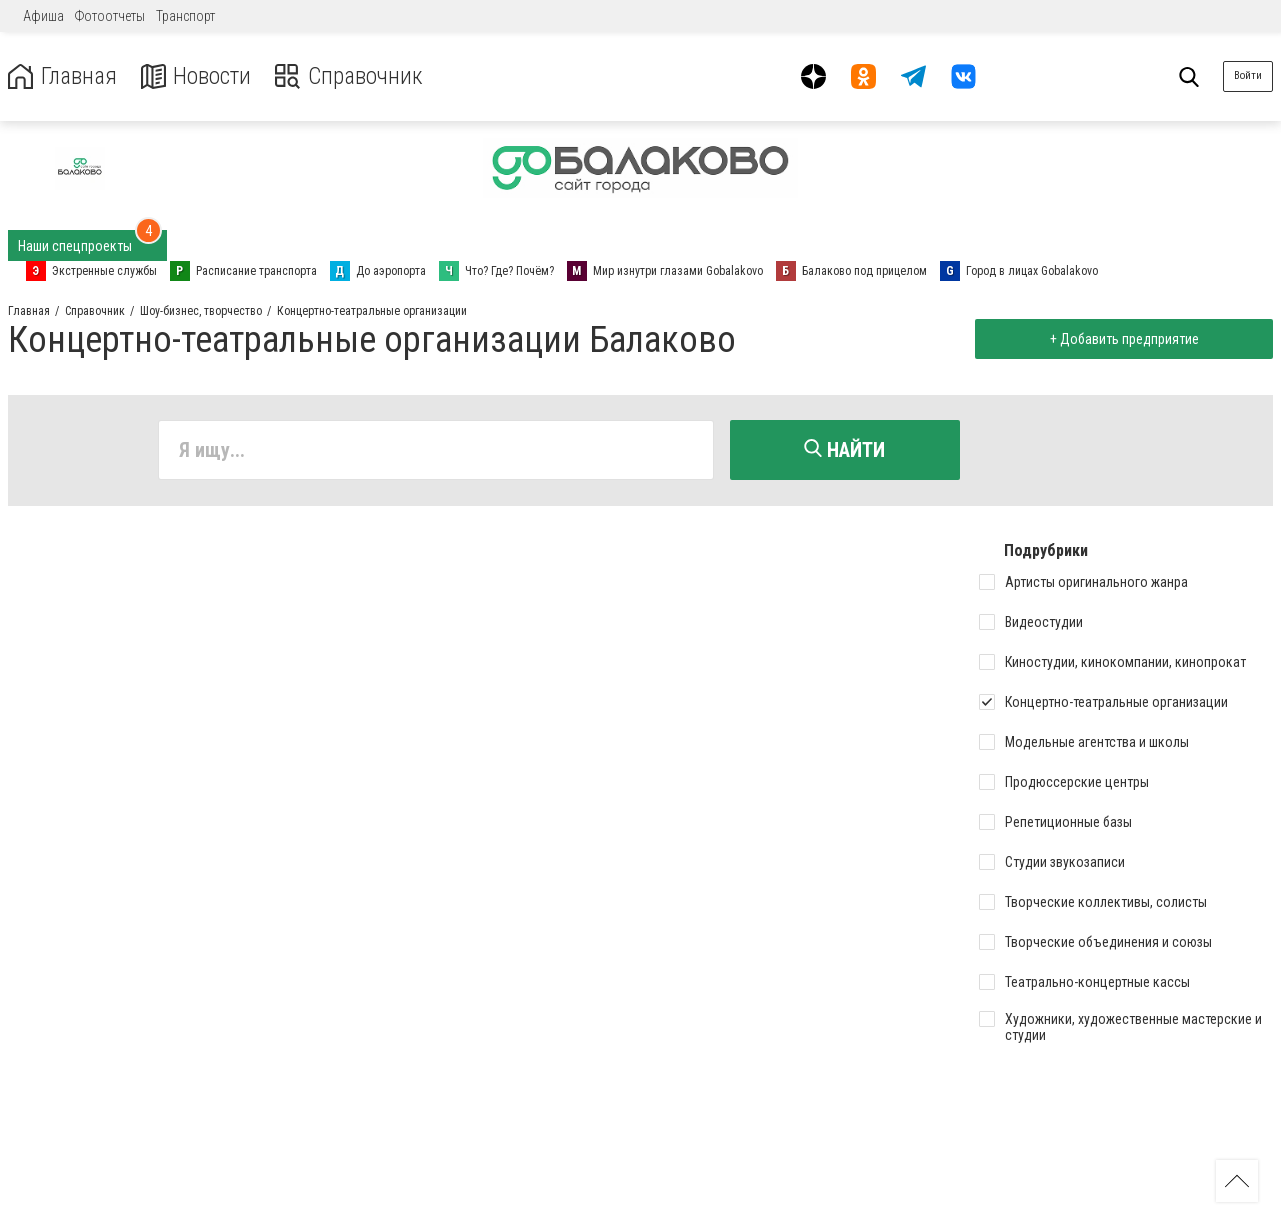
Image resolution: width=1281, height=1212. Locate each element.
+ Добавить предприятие (1123, 339)
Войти (1248, 75)
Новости (198, 76)
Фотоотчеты (110, 16)
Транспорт (185, 16)
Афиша (43, 16)
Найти (844, 450)
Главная (63, 76)
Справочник (353, 76)
